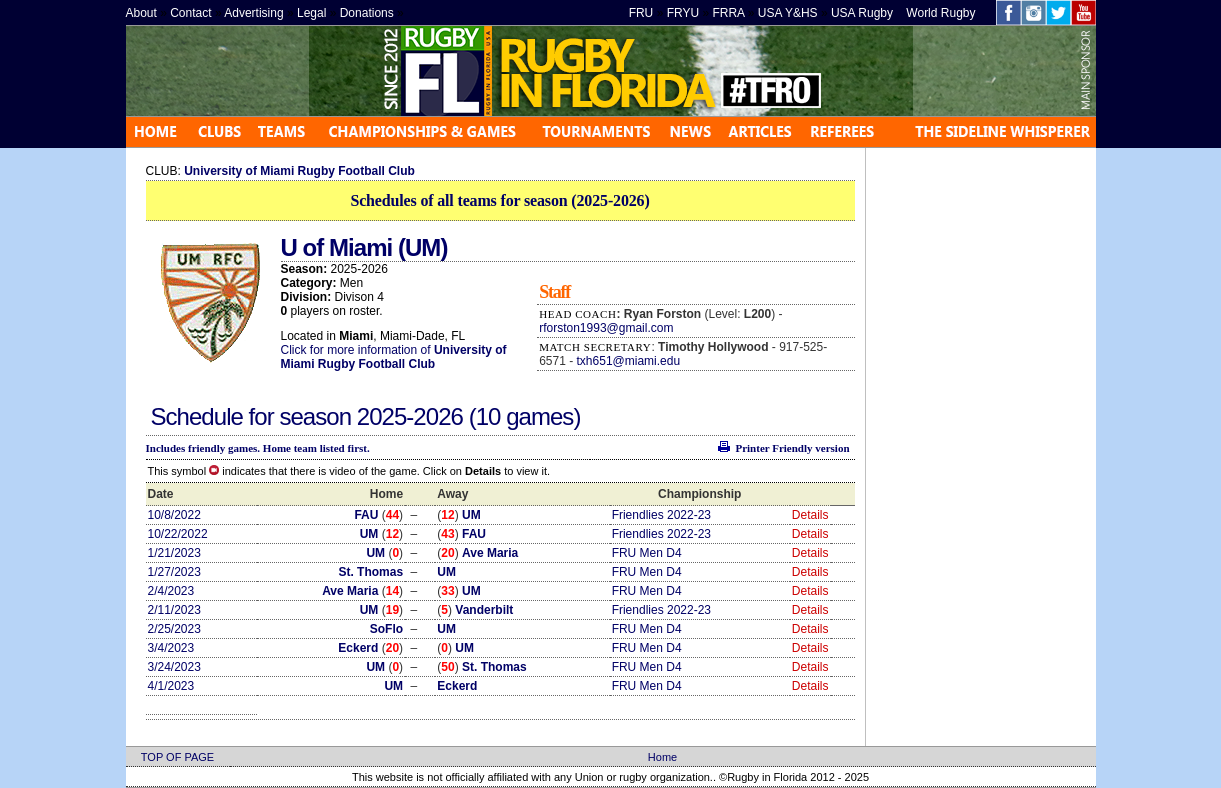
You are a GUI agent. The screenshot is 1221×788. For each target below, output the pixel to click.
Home (662, 757)
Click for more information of (357, 350)
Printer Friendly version (792, 448)
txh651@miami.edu (629, 361)
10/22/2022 (178, 534)
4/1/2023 (171, 686)
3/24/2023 (174, 667)
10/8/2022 (174, 515)
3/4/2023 (171, 648)
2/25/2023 (174, 629)
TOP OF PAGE (177, 757)
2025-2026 (413, 416)
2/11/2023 (174, 610)
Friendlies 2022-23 (661, 515)
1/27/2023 (174, 572)
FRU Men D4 (647, 553)
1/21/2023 (174, 553)
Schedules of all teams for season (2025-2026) (499, 200)
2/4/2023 (171, 591)
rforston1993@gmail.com (606, 328)
